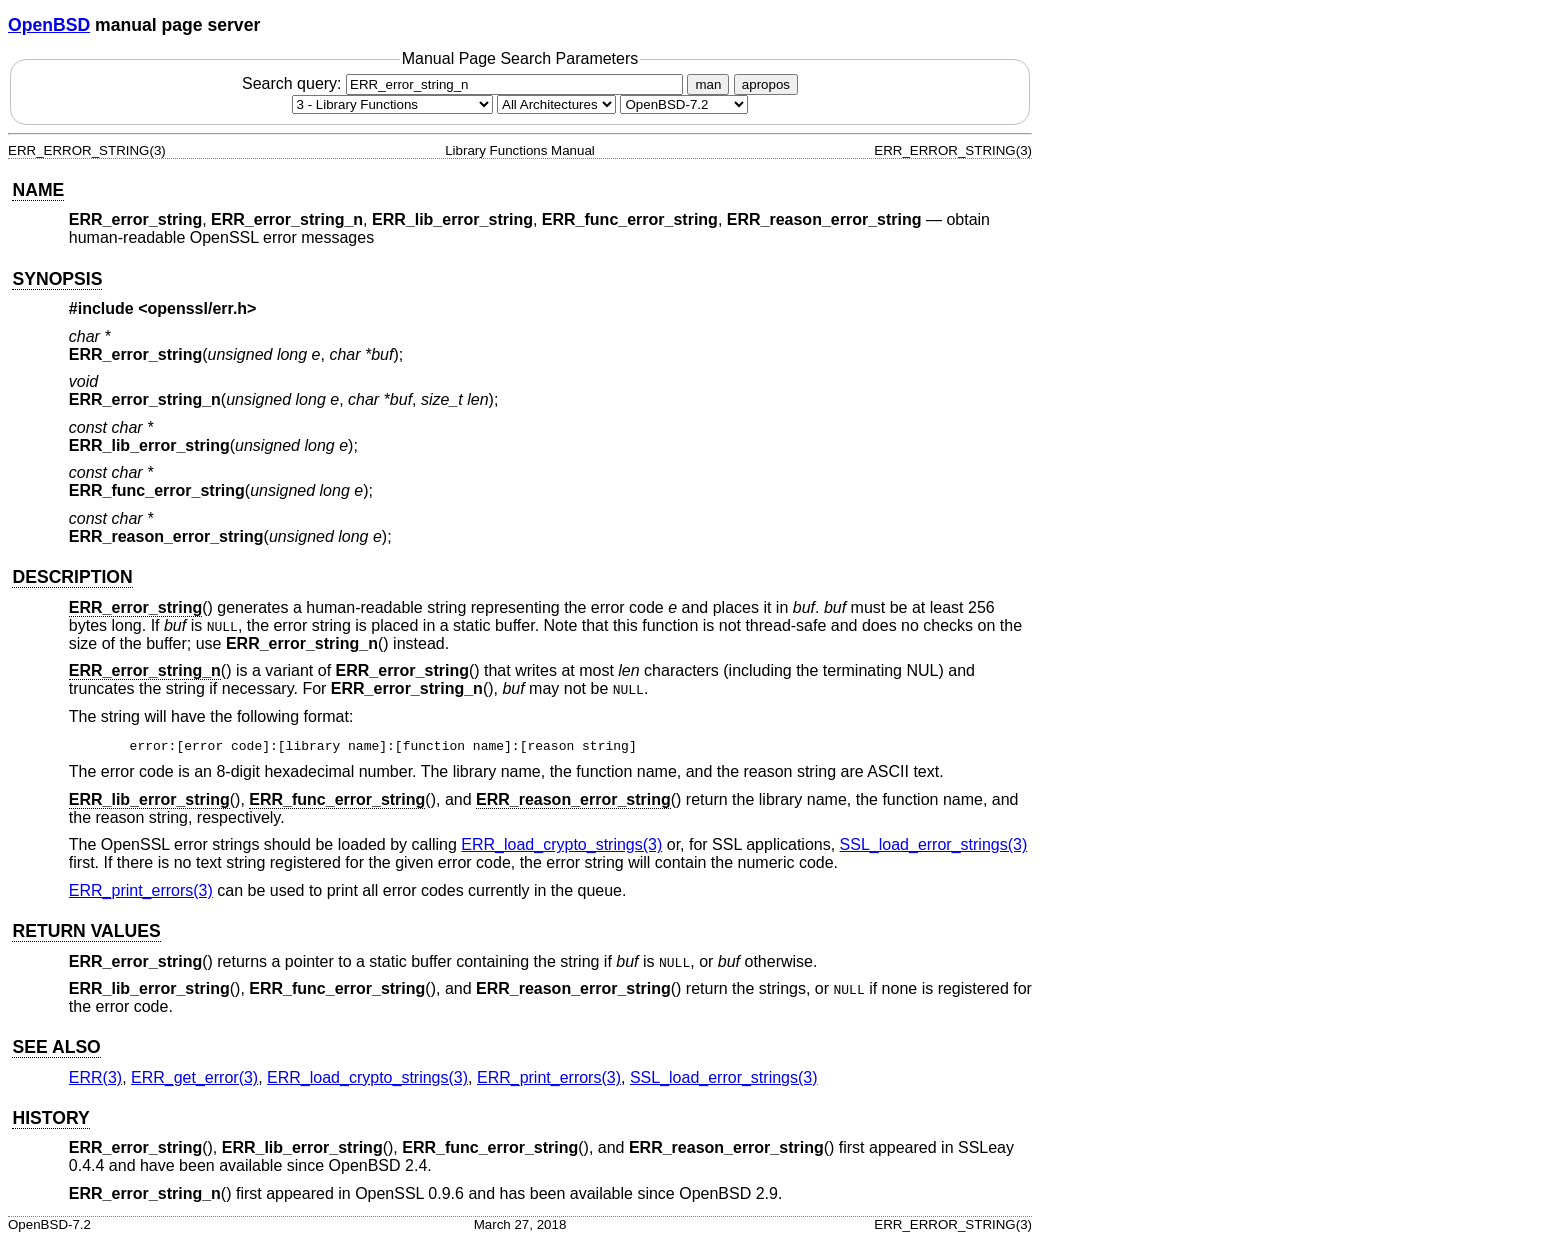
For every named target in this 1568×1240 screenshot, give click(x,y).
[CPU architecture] (556, 104)
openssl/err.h (198, 308)
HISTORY (50, 1118)
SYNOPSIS (57, 279)
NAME (38, 190)
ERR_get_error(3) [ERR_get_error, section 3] (194, 1077)
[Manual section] (392, 104)
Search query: (465, 83)
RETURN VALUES (86, 931)
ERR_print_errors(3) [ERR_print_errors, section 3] (141, 890)
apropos (766, 84)
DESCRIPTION (72, 577)
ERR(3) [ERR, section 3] (95, 1077)
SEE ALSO (56, 1047)
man (708, 84)
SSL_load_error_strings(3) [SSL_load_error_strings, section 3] (934, 844)
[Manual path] (684, 104)
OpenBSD (49, 25)
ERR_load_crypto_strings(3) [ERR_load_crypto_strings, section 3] (561, 844)
